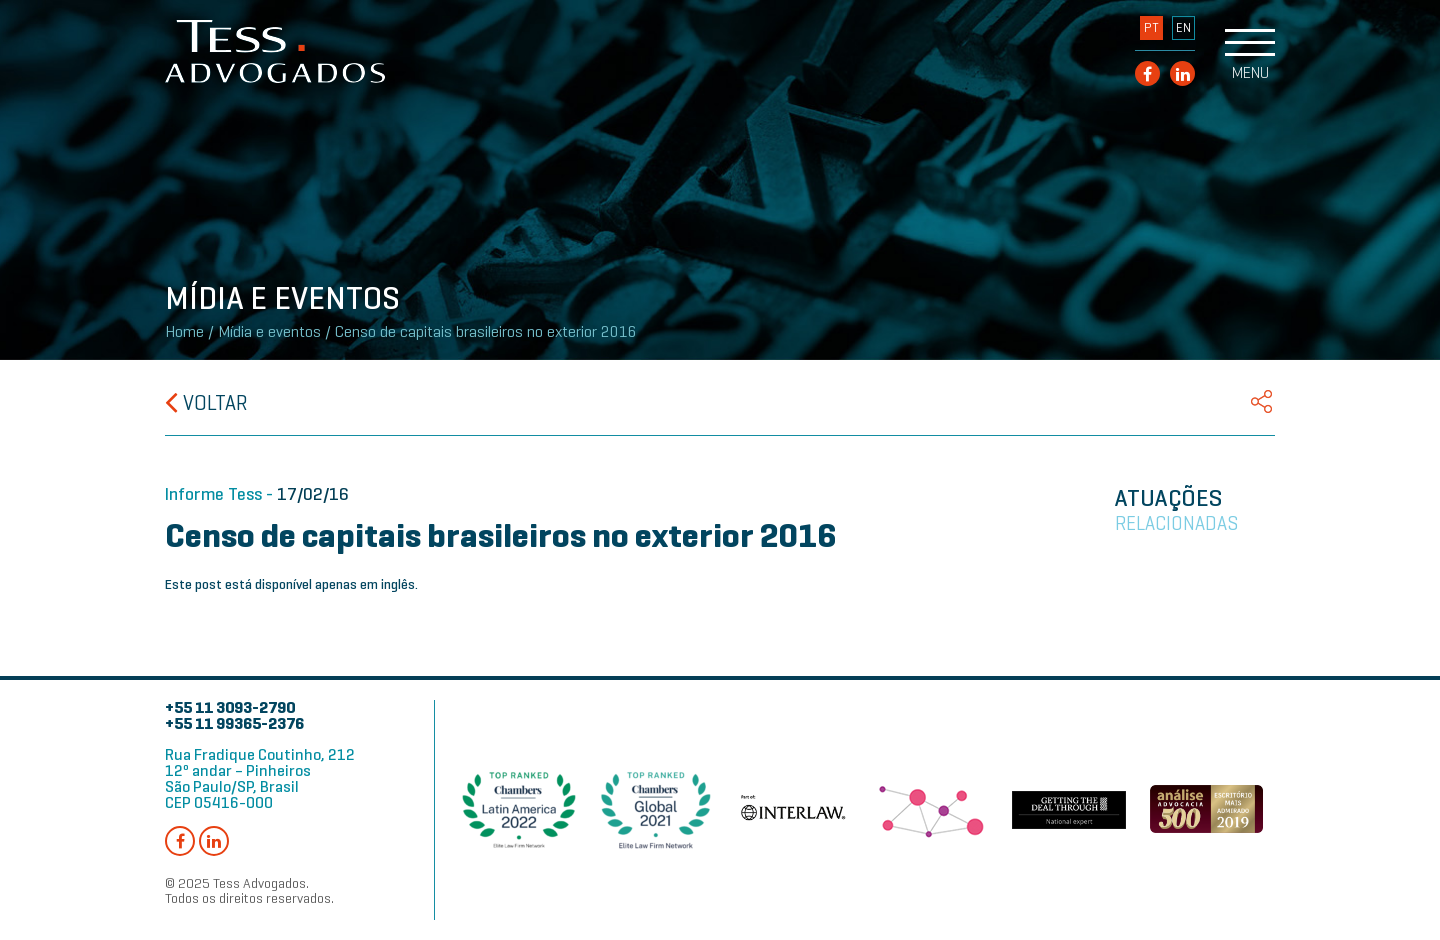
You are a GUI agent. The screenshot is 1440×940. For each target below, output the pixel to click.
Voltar (206, 403)
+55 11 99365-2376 (234, 723)
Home (184, 332)
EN (1183, 28)
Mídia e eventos (269, 332)
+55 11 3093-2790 (230, 707)
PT (1151, 28)
